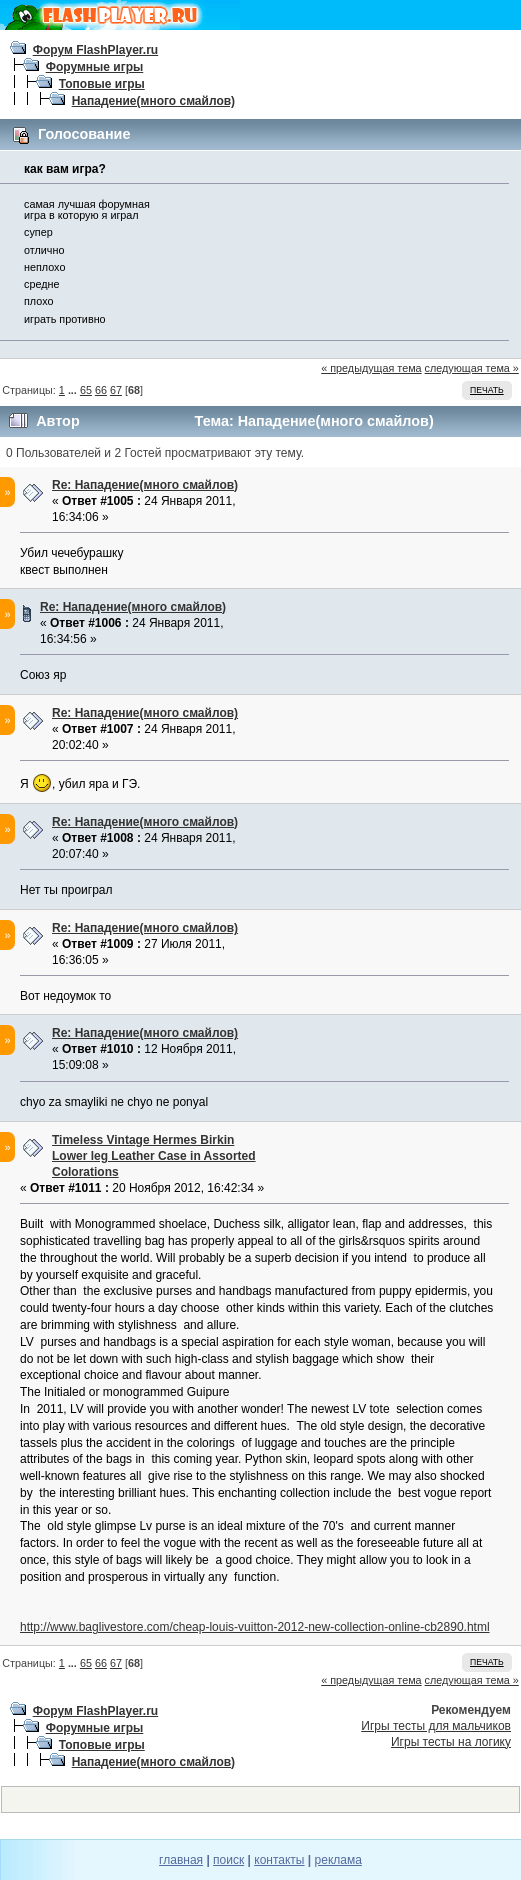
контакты (279, 1860)
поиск (228, 1860)
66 (101, 390)
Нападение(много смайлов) (153, 101)
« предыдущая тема (371, 368)
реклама (338, 1860)
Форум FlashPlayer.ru (96, 50)
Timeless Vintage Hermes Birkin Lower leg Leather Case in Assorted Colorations (154, 1156)
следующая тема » (472, 368)
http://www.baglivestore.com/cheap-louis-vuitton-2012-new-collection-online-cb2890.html (255, 1627)
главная (181, 1860)
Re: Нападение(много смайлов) (145, 485)
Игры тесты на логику (451, 1742)
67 (116, 390)
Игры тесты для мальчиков (436, 1726)
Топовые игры (102, 84)
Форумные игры (95, 67)
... (74, 390)
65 (86, 390)
